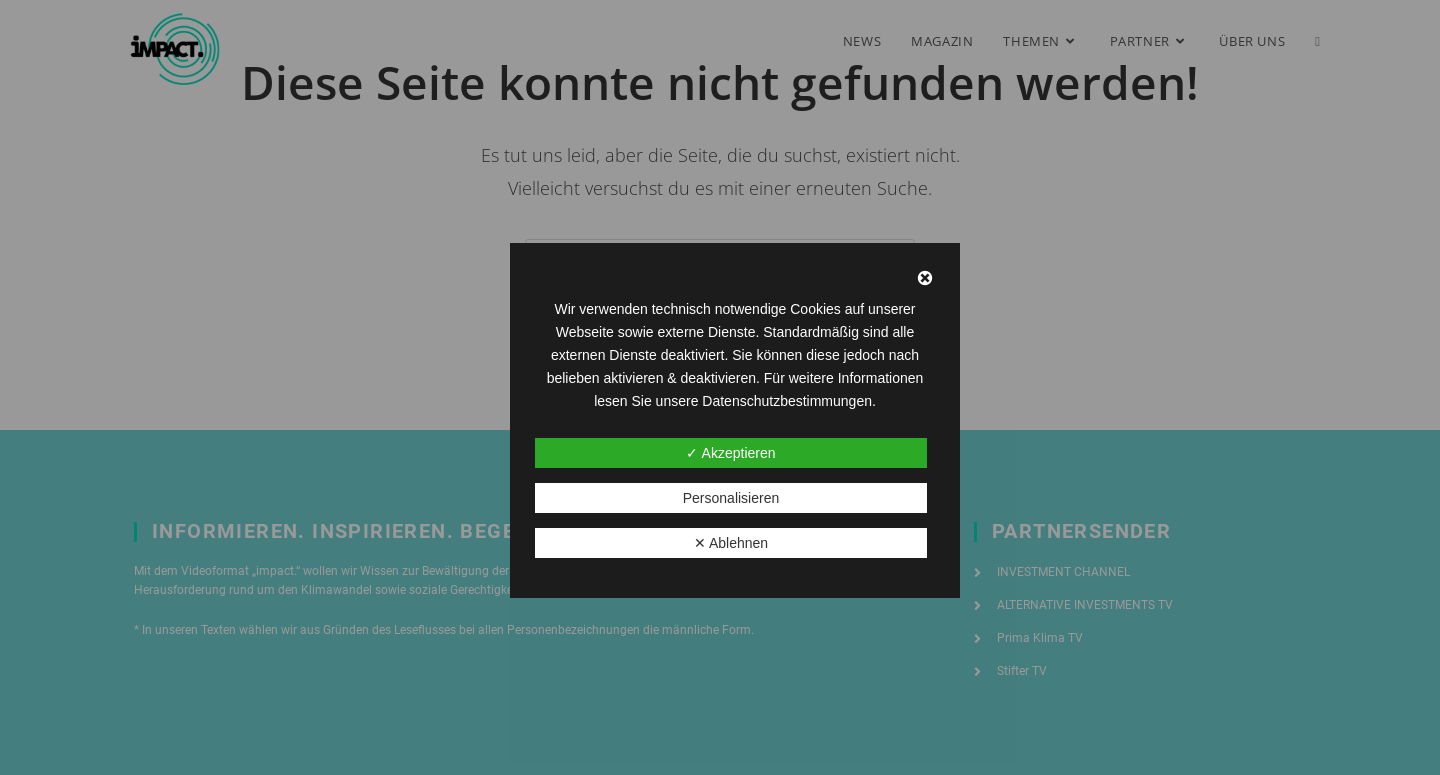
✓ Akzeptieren (730, 453)
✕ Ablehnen (731, 543)
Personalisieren (731, 498)
